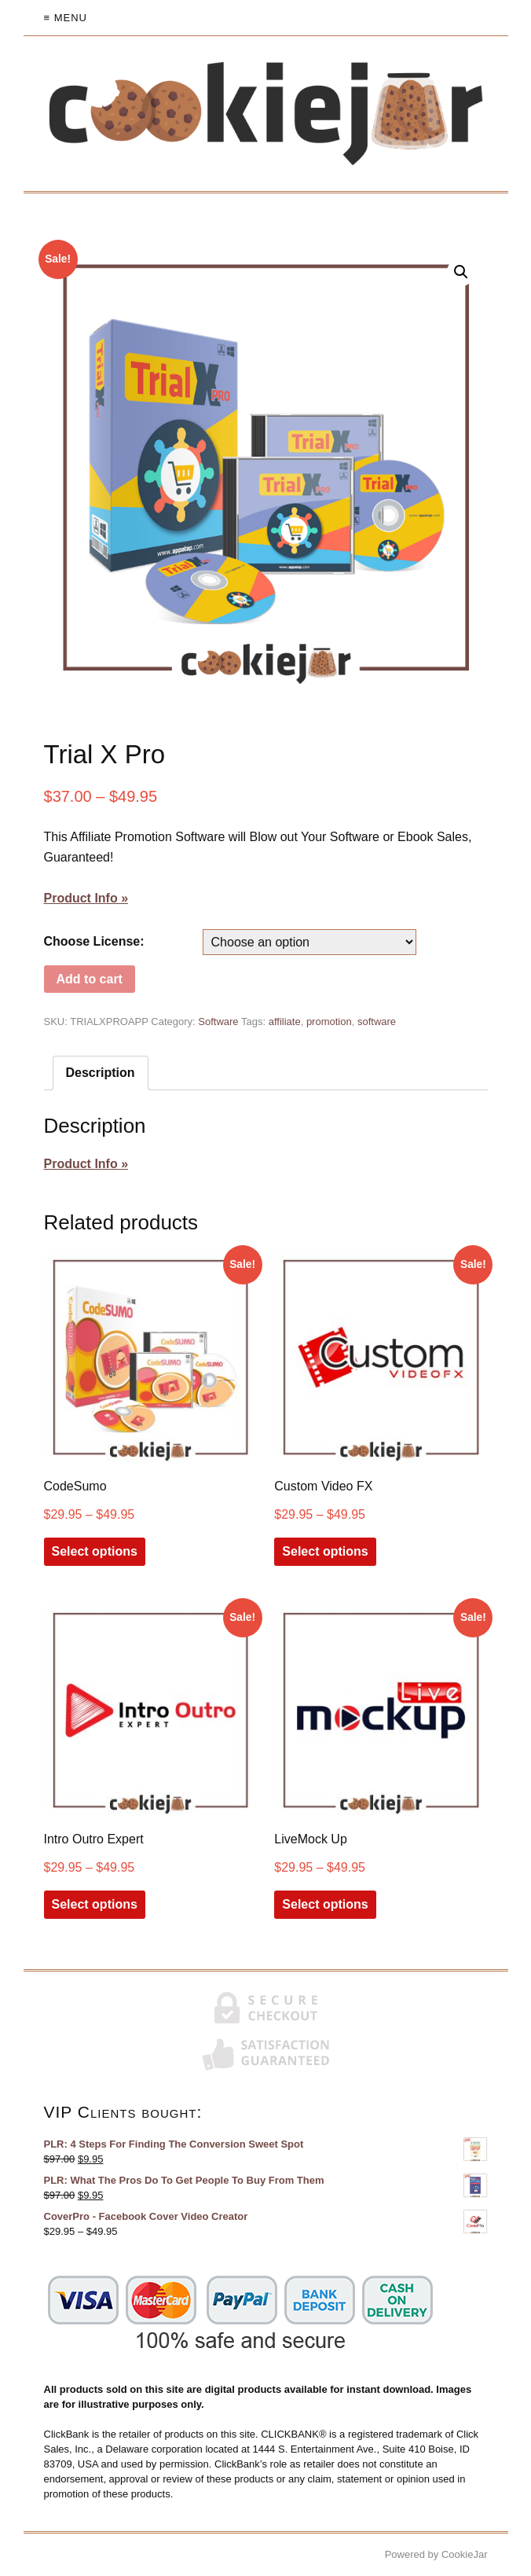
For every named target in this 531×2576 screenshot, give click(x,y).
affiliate (285, 1021)
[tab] (100, 1073)
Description (100, 1072)
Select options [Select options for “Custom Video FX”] (325, 1551)
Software (218, 1021)
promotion (329, 1021)
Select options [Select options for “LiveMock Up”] (325, 1904)
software (376, 1021)
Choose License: (94, 941)
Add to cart (90, 979)
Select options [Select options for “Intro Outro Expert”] (94, 1904)
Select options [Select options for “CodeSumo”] (94, 1551)
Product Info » (86, 898)
